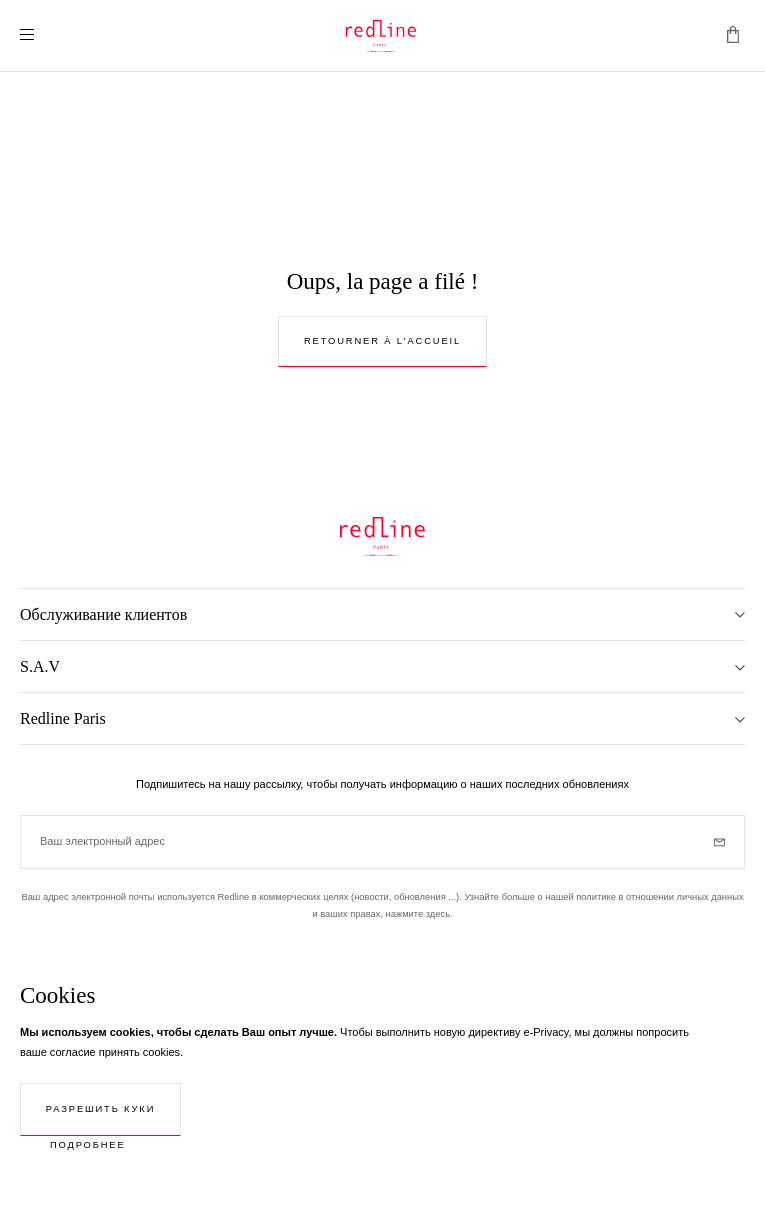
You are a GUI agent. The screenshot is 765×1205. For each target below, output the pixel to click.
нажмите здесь (418, 914)
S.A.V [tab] (40, 666)
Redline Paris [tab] (63, 718)
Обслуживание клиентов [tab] (103, 614)
